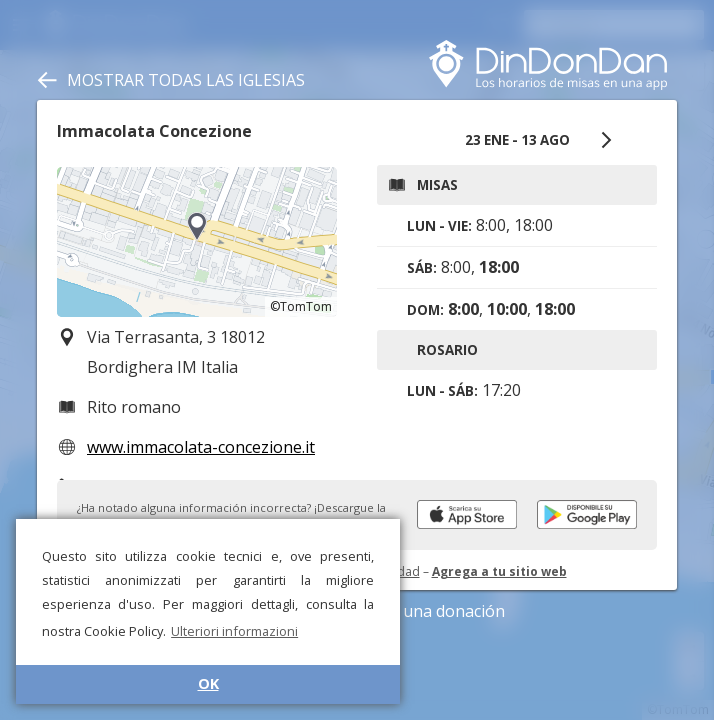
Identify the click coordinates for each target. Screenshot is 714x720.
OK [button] (208, 683)
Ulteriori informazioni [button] (234, 631)
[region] (197, 242)
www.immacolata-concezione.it (201, 447)
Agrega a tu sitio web (499, 571)
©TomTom (301, 306)
